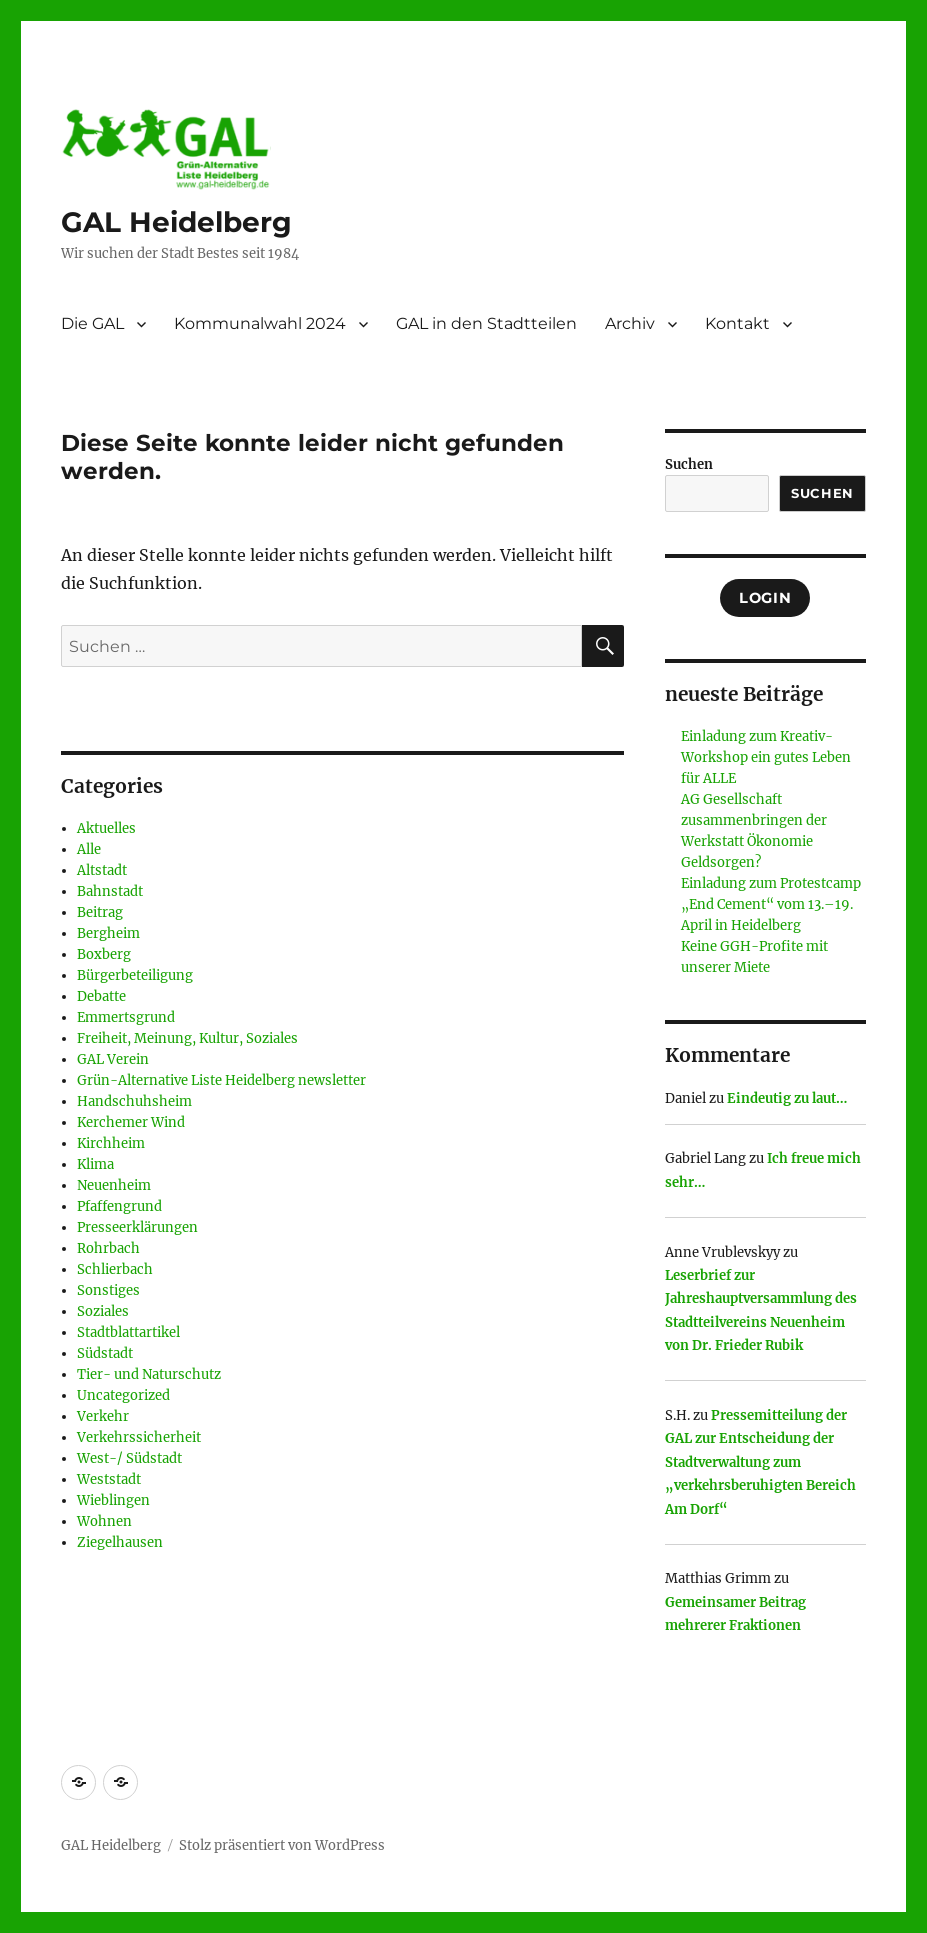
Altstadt (102, 870)
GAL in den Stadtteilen (486, 323)
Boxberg (104, 954)
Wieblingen (113, 1500)
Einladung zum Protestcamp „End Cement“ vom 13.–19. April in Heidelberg (771, 904)
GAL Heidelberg (176, 222)
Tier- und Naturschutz (149, 1374)
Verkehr (103, 1416)
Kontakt (737, 323)
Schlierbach (115, 1269)
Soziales (103, 1311)
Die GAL (92, 323)
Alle (89, 849)
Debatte (101, 996)
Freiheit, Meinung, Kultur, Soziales (187, 1038)
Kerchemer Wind (131, 1122)
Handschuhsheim (134, 1101)
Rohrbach (108, 1248)
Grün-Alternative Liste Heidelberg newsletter (221, 1080)
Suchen (689, 464)
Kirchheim (111, 1143)
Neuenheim (114, 1185)
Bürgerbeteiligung (135, 975)
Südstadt (105, 1353)
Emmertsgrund (126, 1017)
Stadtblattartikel (128, 1332)
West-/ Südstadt (129, 1458)
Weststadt (109, 1479)
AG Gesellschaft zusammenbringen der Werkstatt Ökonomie (754, 820)
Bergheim (108, 933)
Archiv (630, 323)
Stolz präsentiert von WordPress (282, 1845)
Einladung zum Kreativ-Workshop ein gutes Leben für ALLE (766, 757)
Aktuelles (106, 828)
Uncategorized (123, 1395)
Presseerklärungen (137, 1227)
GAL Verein (113, 1059)
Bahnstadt (110, 891)
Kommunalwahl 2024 (260, 323)
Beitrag (100, 912)
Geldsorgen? (721, 862)
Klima (95, 1164)
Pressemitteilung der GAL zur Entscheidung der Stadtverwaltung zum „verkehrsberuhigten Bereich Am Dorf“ (760, 1462)
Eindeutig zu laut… (787, 1098)
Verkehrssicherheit (139, 1437)
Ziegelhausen (120, 1542)
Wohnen (104, 1521)
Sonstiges (108, 1290)
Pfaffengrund (119, 1206)
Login (765, 598)
